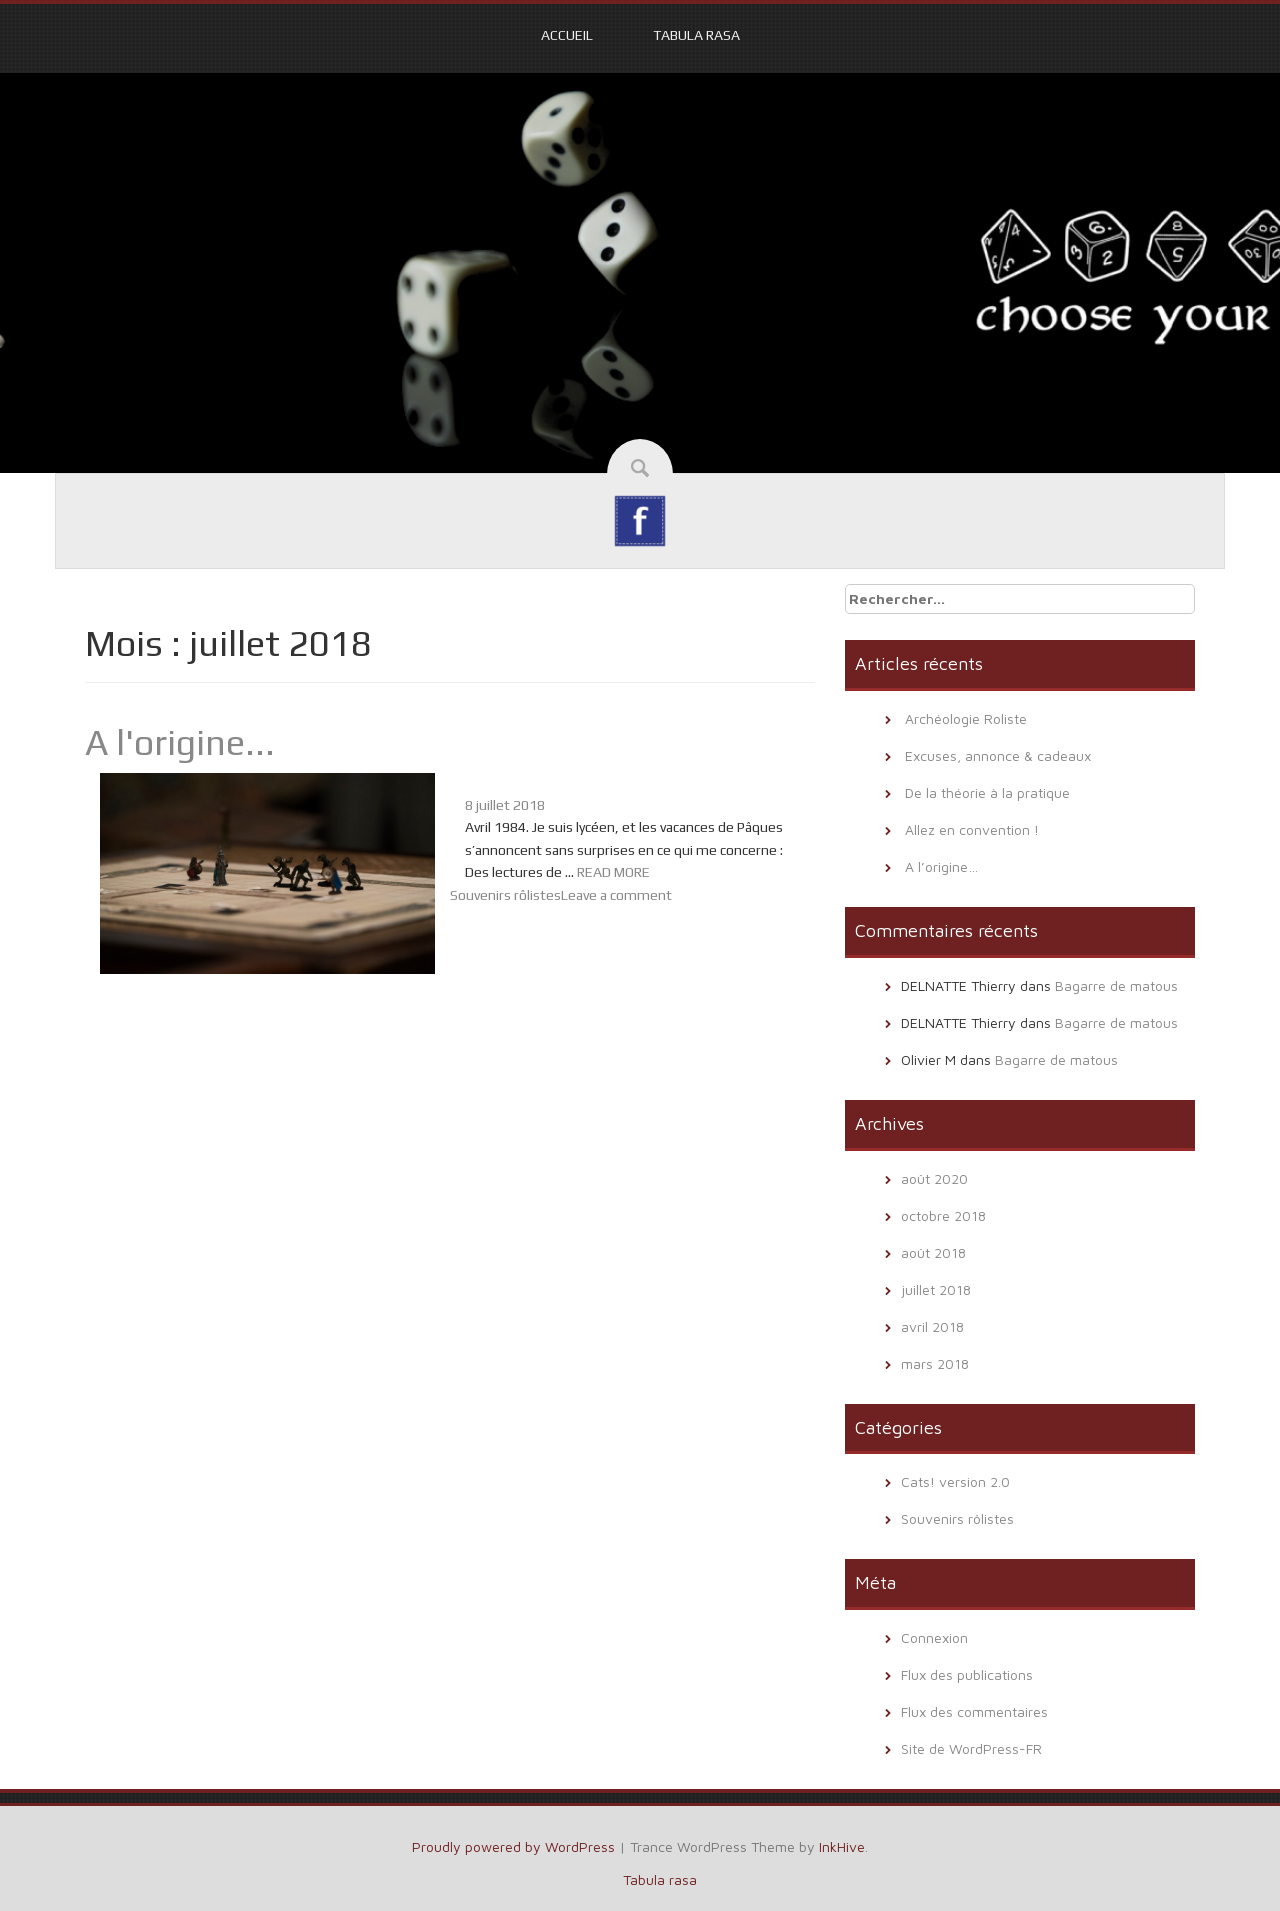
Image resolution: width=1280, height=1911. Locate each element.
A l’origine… (941, 866)
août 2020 (934, 1178)
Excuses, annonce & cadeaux (998, 755)
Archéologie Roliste (966, 718)
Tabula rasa (696, 35)
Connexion (934, 1637)
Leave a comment (616, 895)
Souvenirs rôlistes (505, 895)
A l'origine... (180, 742)
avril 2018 (932, 1326)
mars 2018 (935, 1363)
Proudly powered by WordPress (513, 1846)
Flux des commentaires (974, 1711)
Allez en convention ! (972, 829)
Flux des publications (967, 1674)
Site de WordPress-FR (971, 1748)
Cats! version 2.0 (955, 1481)
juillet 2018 (936, 1289)
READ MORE (613, 872)
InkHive (842, 1846)
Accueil (567, 35)
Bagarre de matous (1116, 985)
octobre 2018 (943, 1215)
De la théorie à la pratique (987, 792)
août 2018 (933, 1252)
